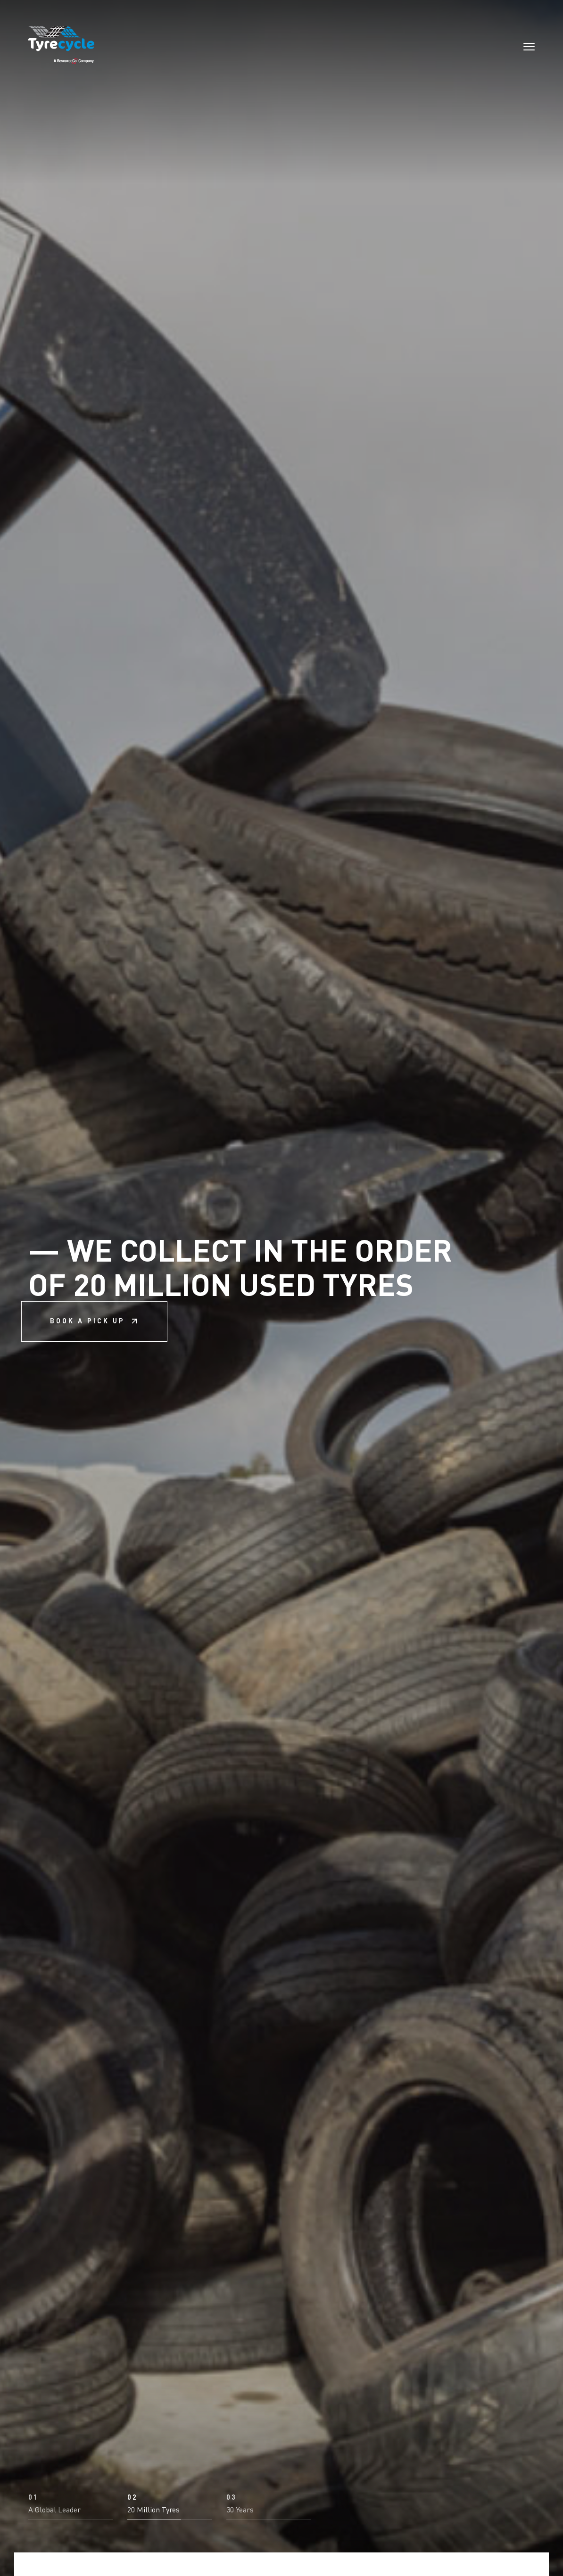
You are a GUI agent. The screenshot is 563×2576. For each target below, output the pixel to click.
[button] (70, 2506)
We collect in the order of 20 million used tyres (240, 1287)
